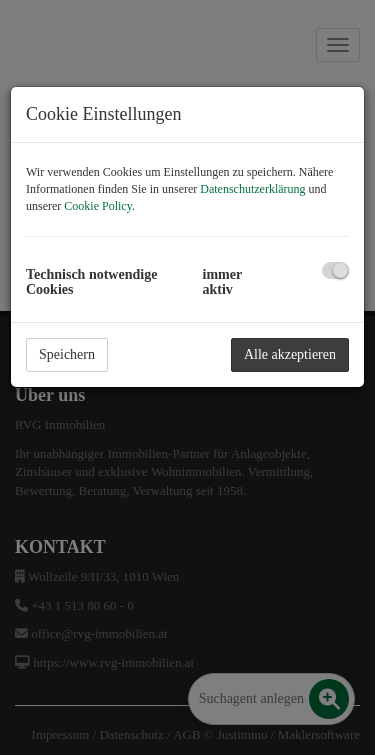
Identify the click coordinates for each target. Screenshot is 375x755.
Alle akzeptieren (290, 354)
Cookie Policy (98, 206)
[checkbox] (335, 270)
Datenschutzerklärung (252, 189)
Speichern (67, 354)
